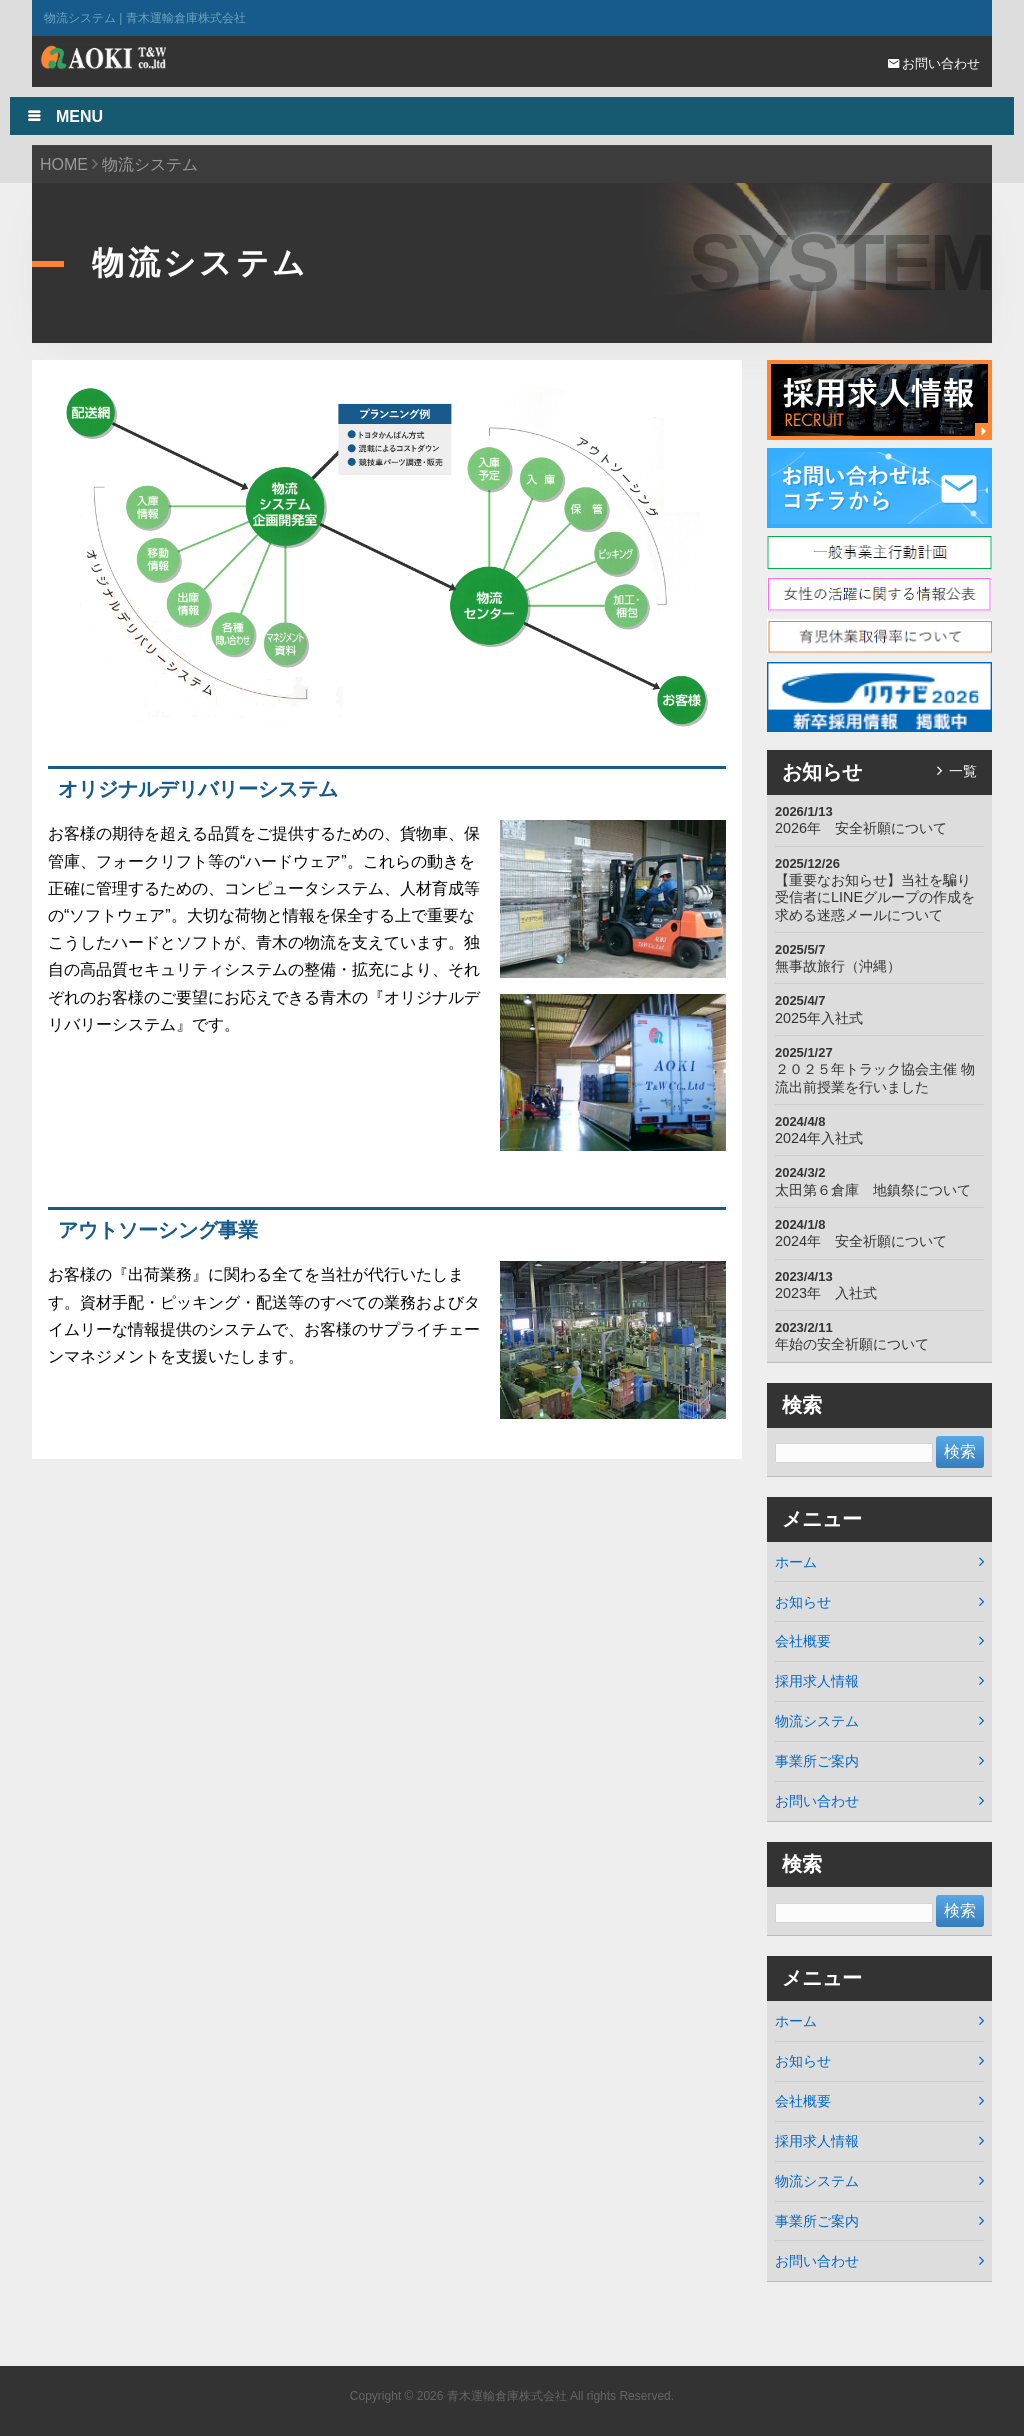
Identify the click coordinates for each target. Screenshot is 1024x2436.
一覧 (963, 771)
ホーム (796, 1562)
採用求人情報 (817, 1681)
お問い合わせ (934, 63)
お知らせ (803, 1602)
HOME (64, 164)
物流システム (817, 1721)
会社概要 (803, 1641)
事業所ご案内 (817, 1761)
